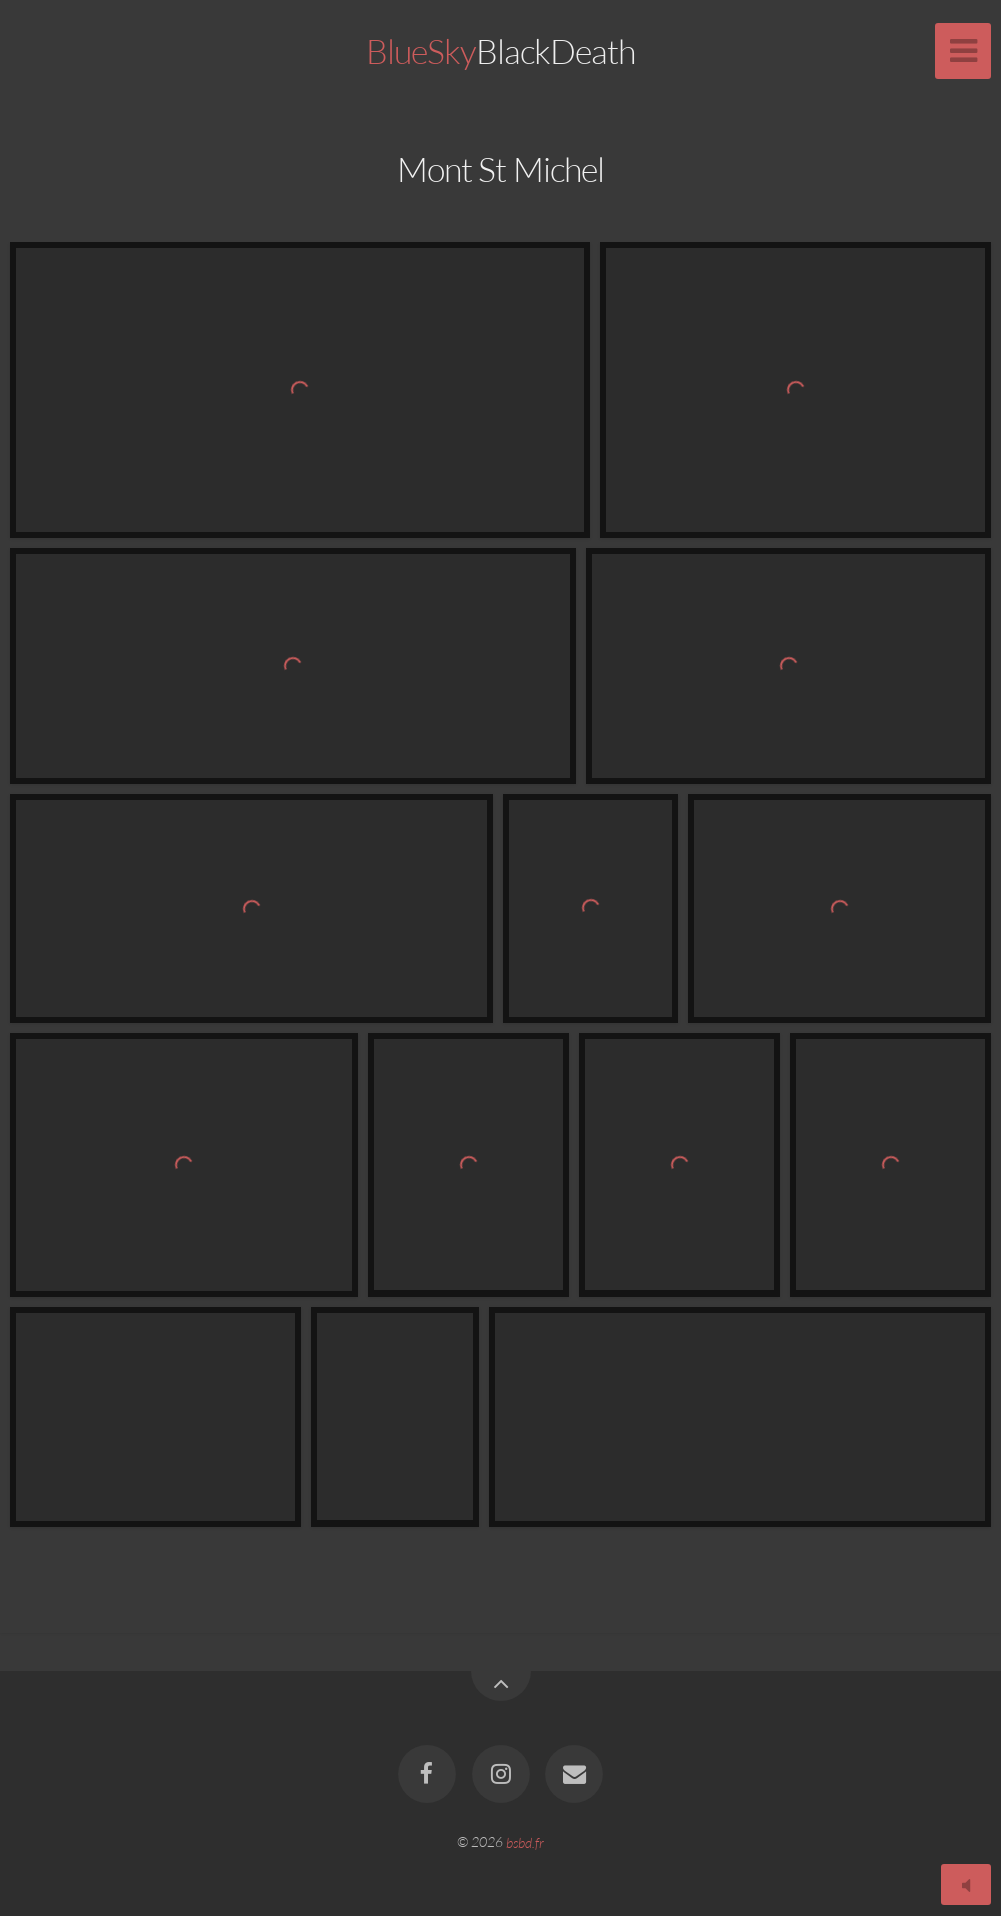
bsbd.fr (525, 1841)
